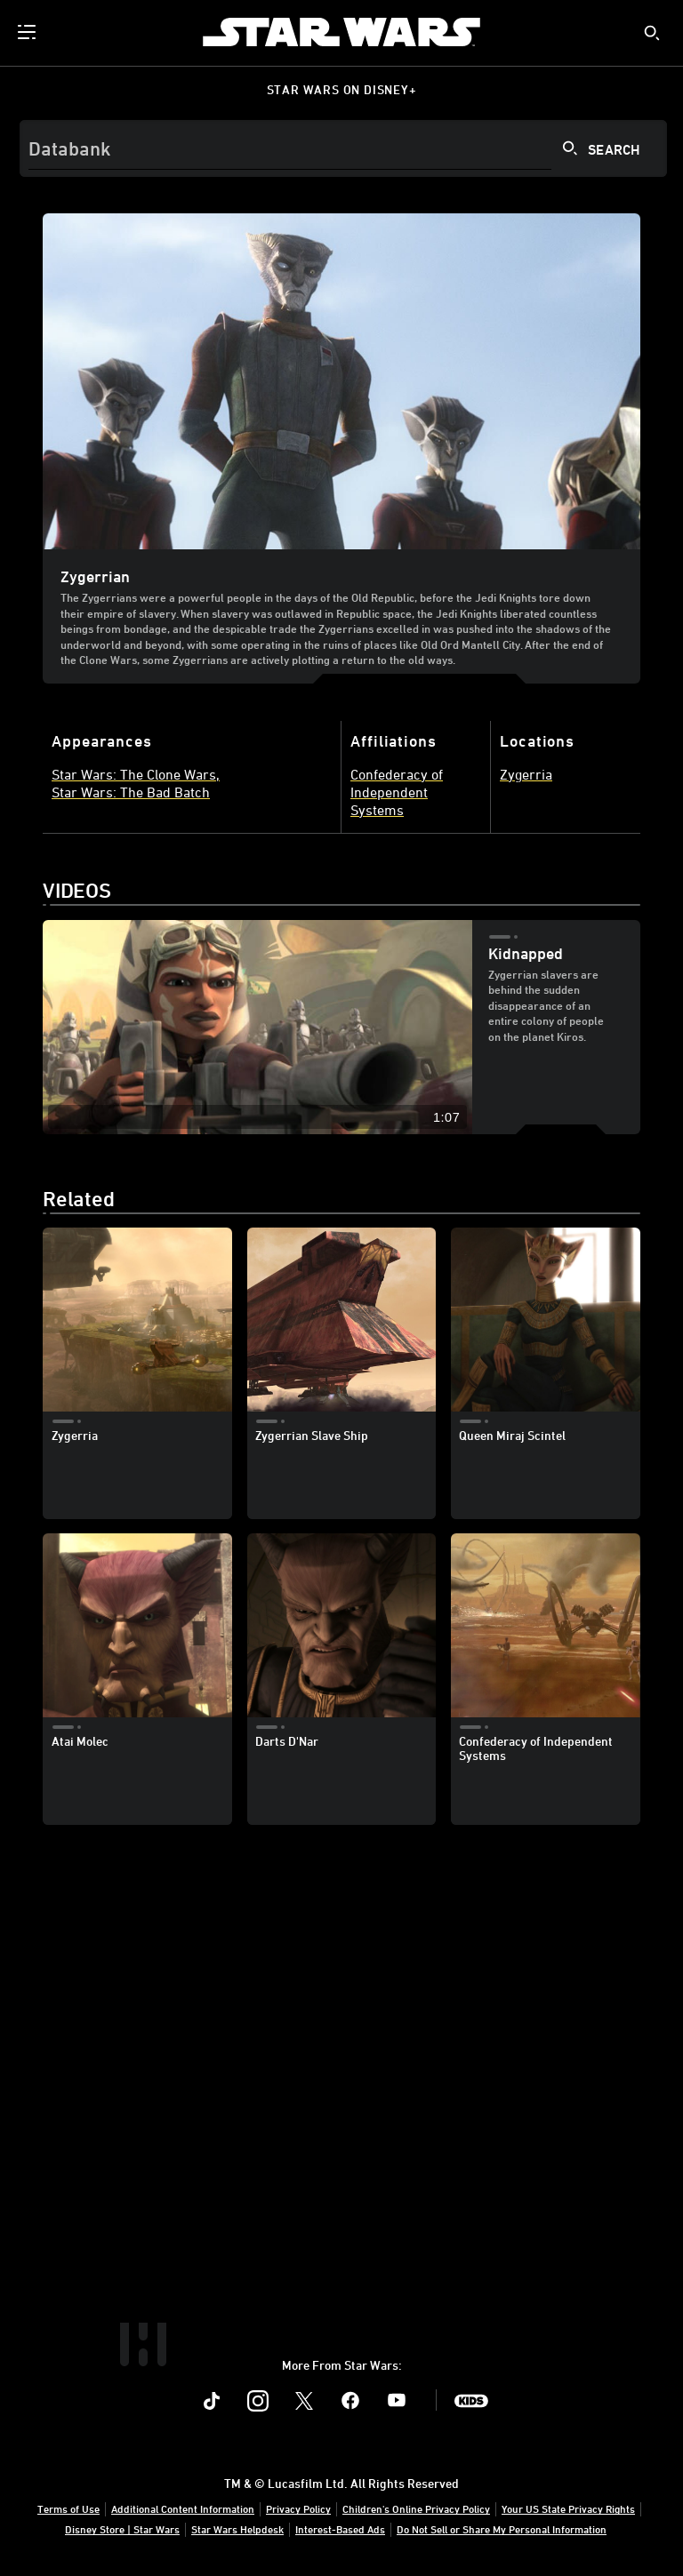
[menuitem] (28, 32)
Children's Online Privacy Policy (416, 2508)
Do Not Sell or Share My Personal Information (502, 2529)
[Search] (343, 148)
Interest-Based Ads (340, 2529)
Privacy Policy (298, 2508)
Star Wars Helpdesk (237, 2529)
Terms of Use (68, 2508)
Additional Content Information (182, 2508)
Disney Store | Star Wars (122, 2529)
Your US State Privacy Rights (568, 2508)
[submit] (652, 33)
